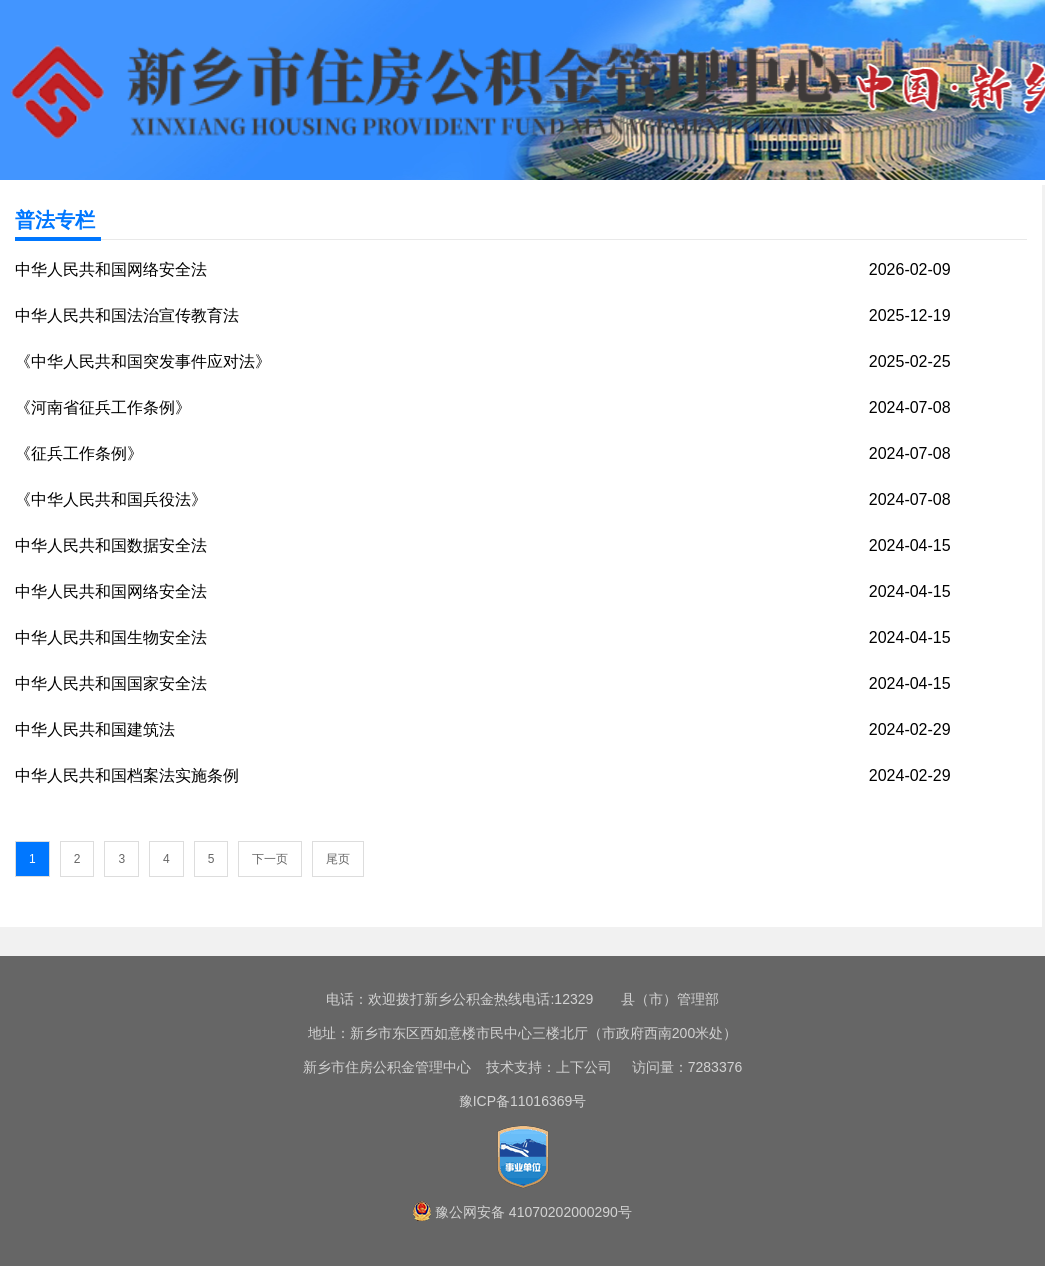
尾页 (338, 859)
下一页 (270, 859)
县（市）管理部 (670, 999)
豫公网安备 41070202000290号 (533, 1212)
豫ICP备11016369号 (523, 1101)
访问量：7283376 (679, 1067)
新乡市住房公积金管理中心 (387, 1067)
